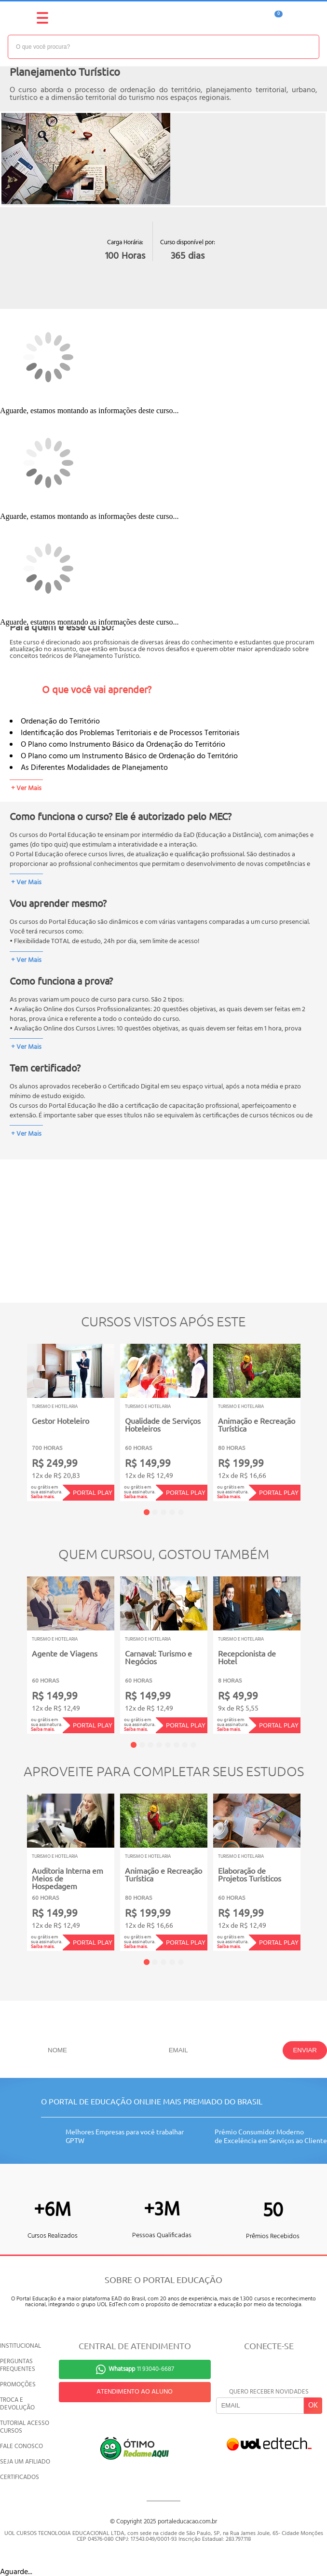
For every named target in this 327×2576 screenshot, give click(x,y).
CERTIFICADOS (19, 2477)
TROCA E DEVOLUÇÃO (17, 2404)
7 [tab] (185, 1745)
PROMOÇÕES (18, 2385)
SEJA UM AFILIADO (25, 2462)
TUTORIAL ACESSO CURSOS (24, 2427)
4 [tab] (172, 1512)
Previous (12, 1415)
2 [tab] (155, 1512)
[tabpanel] (70, 1422)
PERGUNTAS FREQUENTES (17, 2365)
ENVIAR (305, 2050)
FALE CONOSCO (21, 2446)
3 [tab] (163, 1512)
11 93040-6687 (141, 2369)
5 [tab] (181, 1512)
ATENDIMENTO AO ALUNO (134, 2391)
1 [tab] (147, 1512)
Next (315, 1415)
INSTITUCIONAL (20, 2346)
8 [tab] (193, 1745)
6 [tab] (176, 1745)
